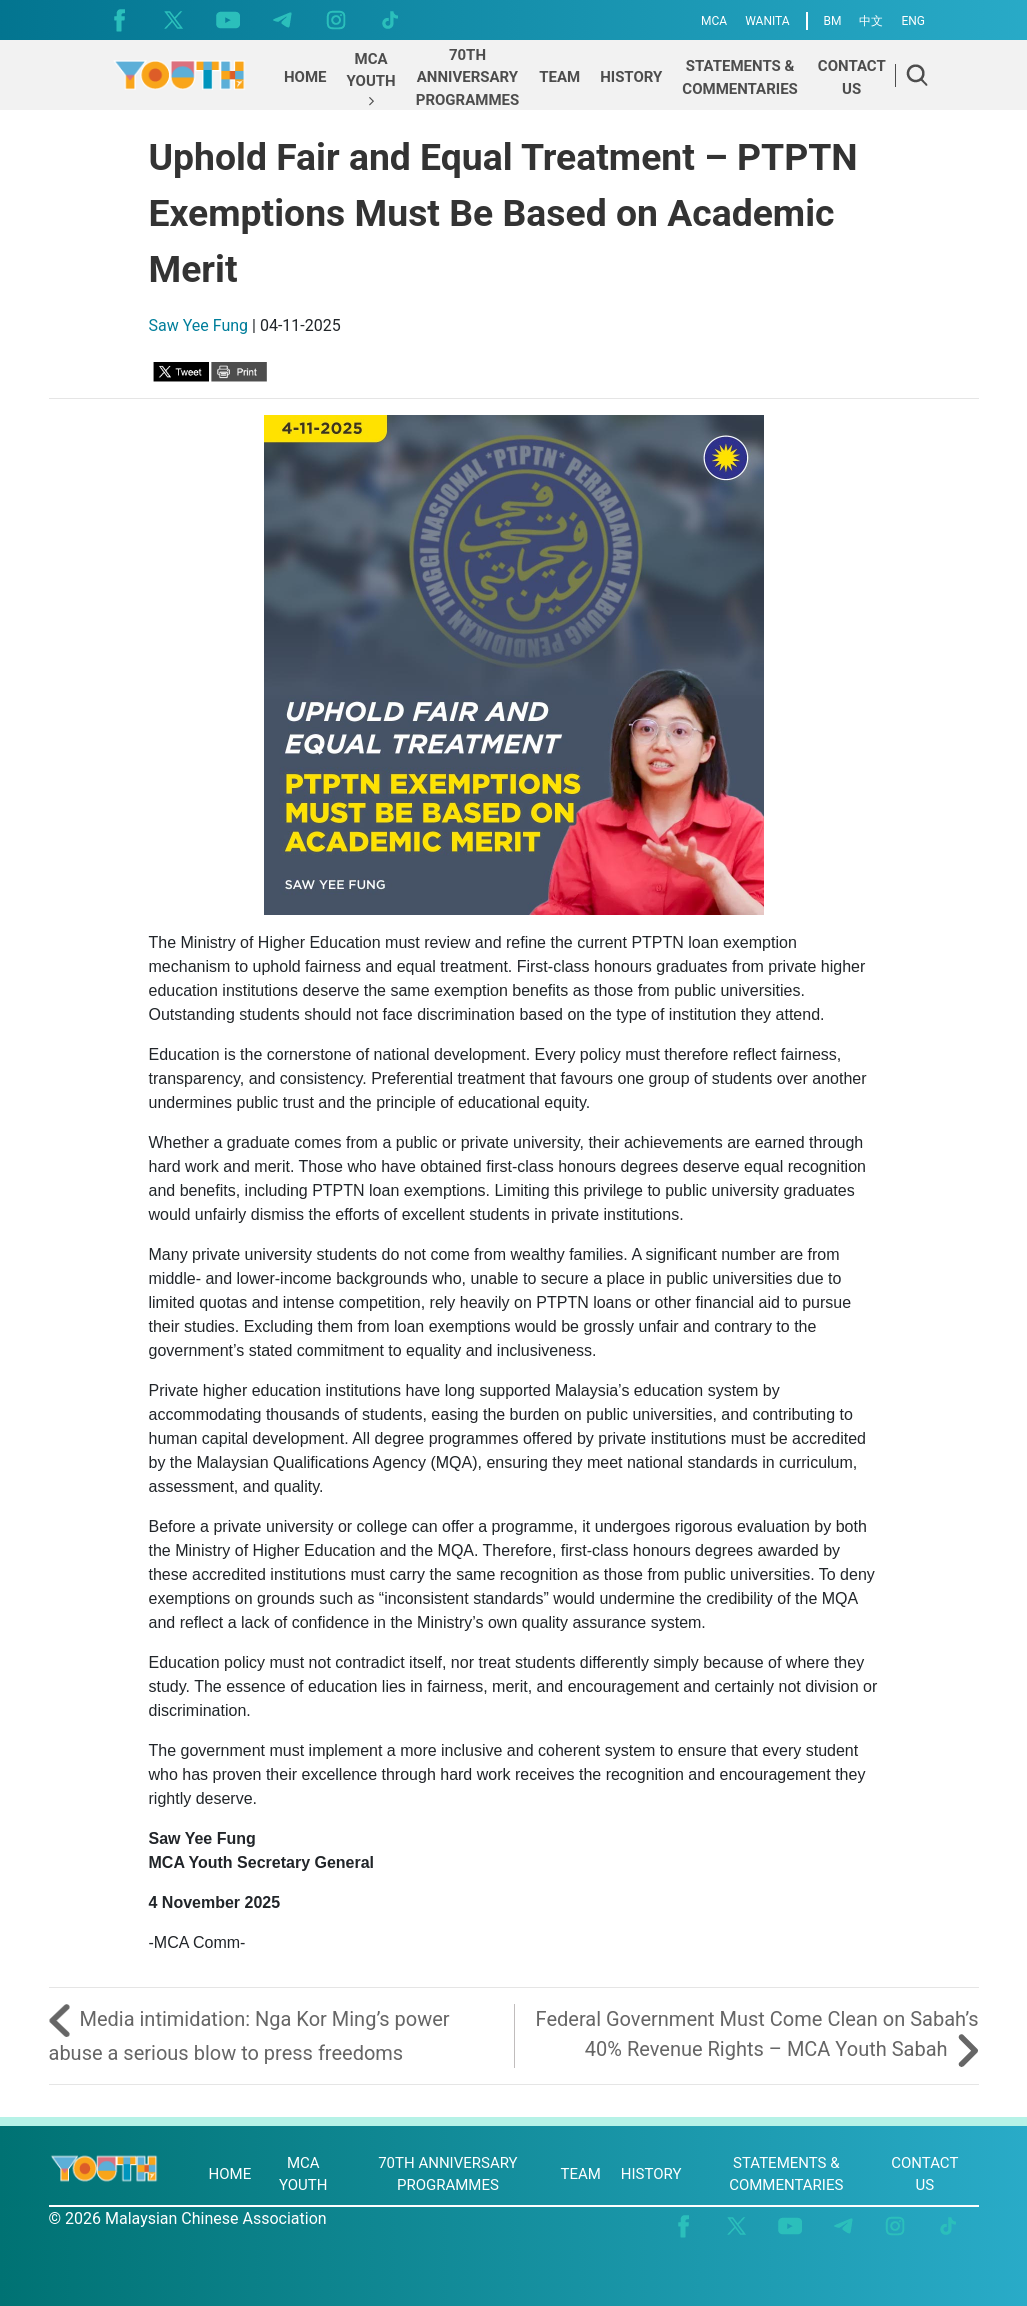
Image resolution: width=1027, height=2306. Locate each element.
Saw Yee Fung (199, 325)
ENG (913, 21)
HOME (230, 2174)
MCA (714, 21)
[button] (371, 80)
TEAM (580, 2174)
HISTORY (651, 2174)
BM (833, 21)
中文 (871, 21)
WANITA (767, 21)
